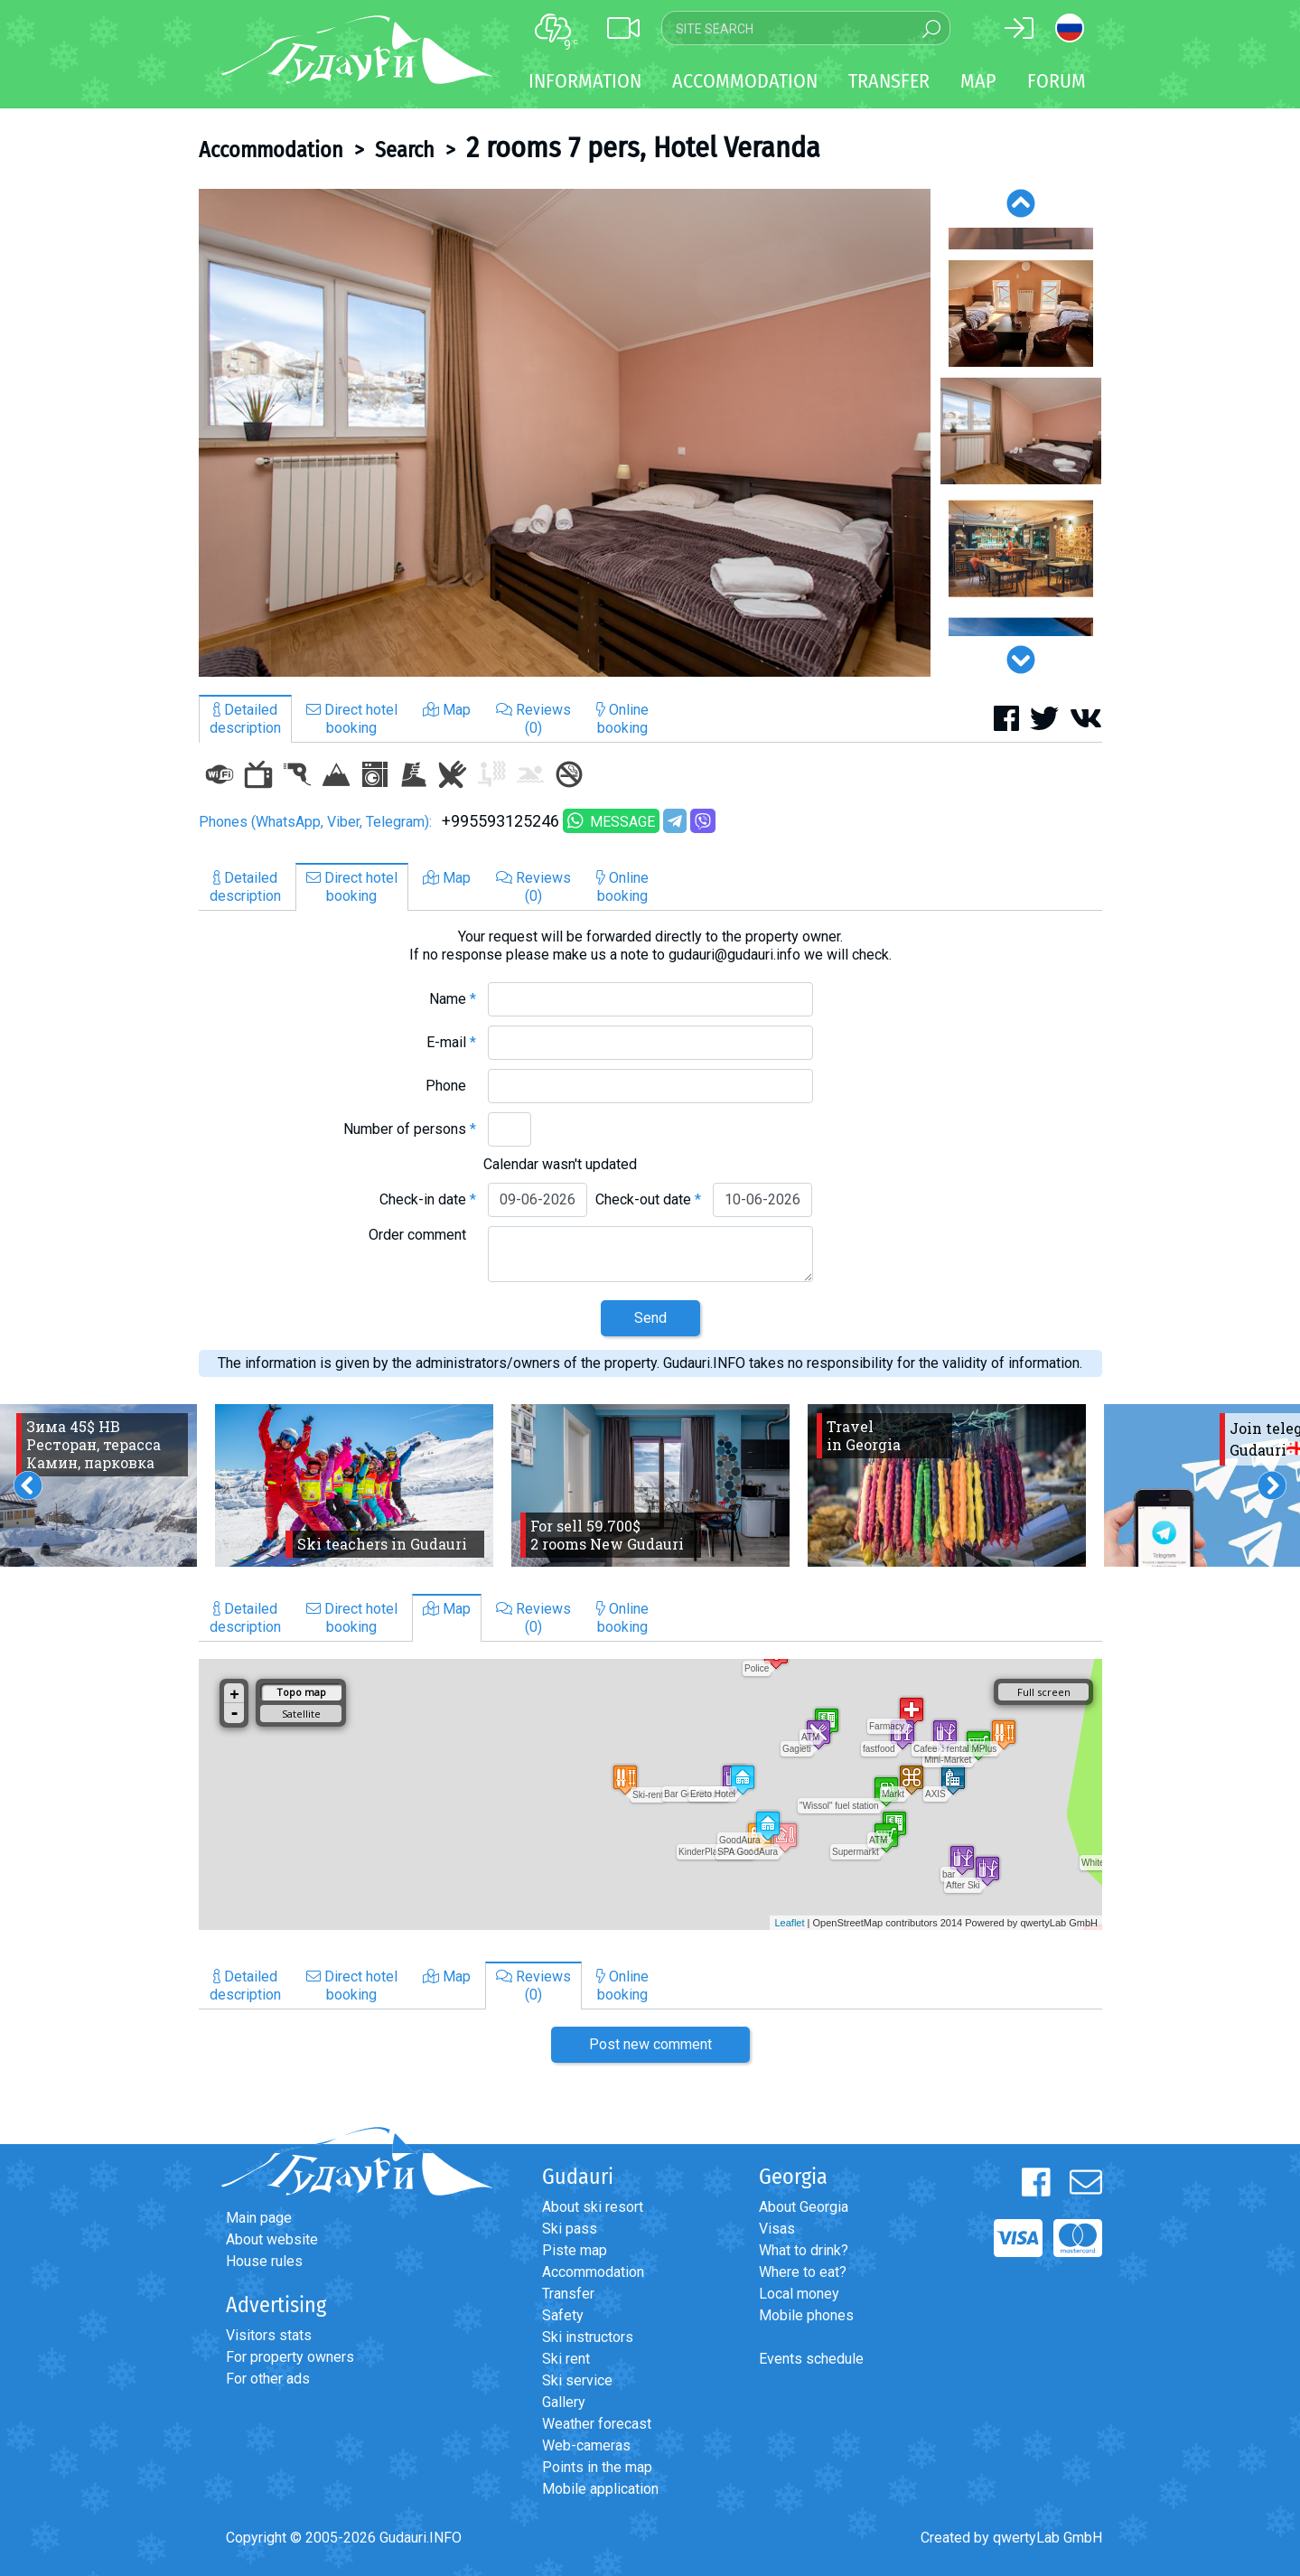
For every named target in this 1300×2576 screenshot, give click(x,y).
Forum (1056, 81)
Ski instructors (587, 2337)
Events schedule (811, 2358)
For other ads (268, 2378)
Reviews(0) (533, 718)
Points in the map (597, 2467)
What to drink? (803, 2250)
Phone (451, 1085)
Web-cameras (586, 2445)
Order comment (422, 1234)
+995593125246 (500, 820)
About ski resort (592, 2206)
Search (405, 150)
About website (272, 2239)
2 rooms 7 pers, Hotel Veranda (643, 147)
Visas (777, 2228)
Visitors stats (269, 2335)
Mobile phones (806, 2315)
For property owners (290, 2356)
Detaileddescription (245, 718)
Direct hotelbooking (351, 718)
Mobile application (600, 2488)
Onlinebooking (622, 718)
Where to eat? (802, 2272)
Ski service (577, 2380)
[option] (565, 433)
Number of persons (409, 1129)
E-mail (451, 1042)
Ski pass (569, 2228)
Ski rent (566, 2358)
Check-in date (427, 1199)
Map (978, 81)
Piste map (574, 2250)
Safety (563, 2315)
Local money (799, 2293)
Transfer (568, 2293)
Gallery (563, 2402)
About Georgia (803, 2206)
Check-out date (648, 1199)
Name (452, 998)
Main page (259, 2217)
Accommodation (271, 150)
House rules (264, 2261)
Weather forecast (596, 2423)
